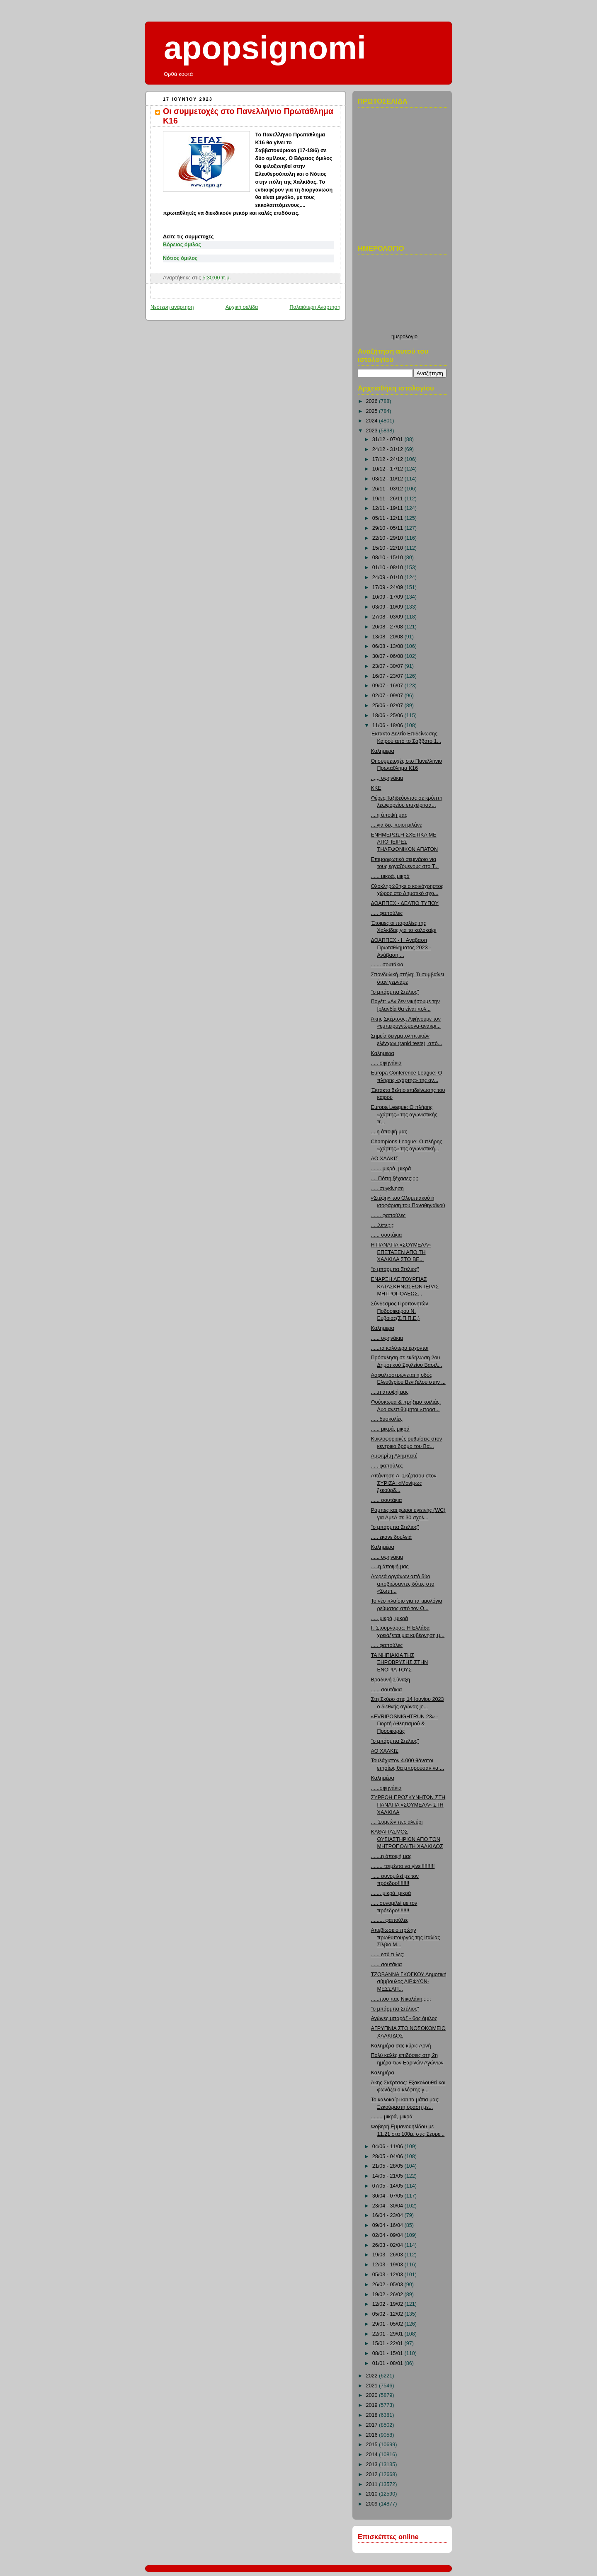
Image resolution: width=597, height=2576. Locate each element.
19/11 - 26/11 (388, 499)
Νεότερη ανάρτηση (172, 307)
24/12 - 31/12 (388, 449)
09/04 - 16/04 (388, 2225)
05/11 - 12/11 (388, 518)
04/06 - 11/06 (388, 2146)
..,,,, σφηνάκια (387, 778)
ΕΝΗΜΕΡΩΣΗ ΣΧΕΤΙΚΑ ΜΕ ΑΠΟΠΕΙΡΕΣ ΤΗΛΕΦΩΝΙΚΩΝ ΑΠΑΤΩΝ (404, 842)
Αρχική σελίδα (242, 307)
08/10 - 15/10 (388, 557)
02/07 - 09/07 (388, 696)
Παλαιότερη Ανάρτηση (314, 307)
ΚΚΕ (376, 788)
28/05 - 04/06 (388, 2156)
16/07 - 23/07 (388, 676)
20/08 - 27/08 (388, 627)
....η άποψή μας (389, 815)
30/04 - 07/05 (388, 2196)
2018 (372, 2415)
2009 (372, 2504)
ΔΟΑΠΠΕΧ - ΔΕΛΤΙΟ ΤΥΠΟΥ (405, 903)
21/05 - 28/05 (388, 2166)
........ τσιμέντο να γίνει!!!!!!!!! (403, 1866)
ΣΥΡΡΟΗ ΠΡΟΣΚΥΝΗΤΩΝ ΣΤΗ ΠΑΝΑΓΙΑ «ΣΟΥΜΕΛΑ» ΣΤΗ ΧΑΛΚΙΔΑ (408, 1805)
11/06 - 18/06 (388, 725)
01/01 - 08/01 (388, 2363)
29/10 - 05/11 (388, 528)
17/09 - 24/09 (388, 587)
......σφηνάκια (386, 1788)
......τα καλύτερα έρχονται (400, 1348)
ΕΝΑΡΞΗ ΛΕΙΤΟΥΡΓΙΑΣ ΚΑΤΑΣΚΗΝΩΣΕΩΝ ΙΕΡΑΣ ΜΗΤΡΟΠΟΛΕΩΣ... (405, 1286)
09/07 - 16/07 (388, 686)
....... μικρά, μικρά (391, 1169)
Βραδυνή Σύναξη (390, 1680)
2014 (372, 2454)
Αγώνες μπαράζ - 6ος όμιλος (404, 2018)
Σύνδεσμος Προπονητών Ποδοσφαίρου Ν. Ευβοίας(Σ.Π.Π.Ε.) (399, 1311)
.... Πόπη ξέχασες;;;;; (395, 1178)
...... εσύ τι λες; (388, 1954)
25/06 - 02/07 (388, 705)
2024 (372, 421)
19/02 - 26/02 (388, 2294)
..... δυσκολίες (387, 1419)
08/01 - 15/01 (388, 2353)
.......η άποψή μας (391, 1856)
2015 (372, 2444)
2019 (372, 2405)
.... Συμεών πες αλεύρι (397, 1822)
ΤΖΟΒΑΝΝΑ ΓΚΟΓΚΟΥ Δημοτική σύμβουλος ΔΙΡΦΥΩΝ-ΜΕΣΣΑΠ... (409, 1982)
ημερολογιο (404, 337)
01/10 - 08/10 (388, 567)
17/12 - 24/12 (388, 459)
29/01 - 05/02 (388, 2324)
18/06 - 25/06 (388, 715)
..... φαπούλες (387, 913)
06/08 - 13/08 (388, 646)
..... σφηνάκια (386, 1063)
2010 (372, 2494)
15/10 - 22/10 (388, 548)
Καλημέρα (382, 751)
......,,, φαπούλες (390, 1920)
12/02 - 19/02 (388, 2304)
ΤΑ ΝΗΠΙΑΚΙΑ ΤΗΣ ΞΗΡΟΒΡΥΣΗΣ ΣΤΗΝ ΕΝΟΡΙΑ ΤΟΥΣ (399, 1662)
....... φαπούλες (388, 1215)
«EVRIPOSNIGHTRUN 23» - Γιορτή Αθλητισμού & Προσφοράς (404, 1724)
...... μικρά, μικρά (390, 876)
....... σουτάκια (387, 965)
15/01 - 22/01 (388, 2343)
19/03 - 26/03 (388, 2255)
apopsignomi (265, 47)
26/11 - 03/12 (388, 489)
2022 (372, 2376)
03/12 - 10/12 (388, 479)
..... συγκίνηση (387, 1188)
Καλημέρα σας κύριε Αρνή (401, 2046)
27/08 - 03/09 (388, 617)
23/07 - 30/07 (388, 666)
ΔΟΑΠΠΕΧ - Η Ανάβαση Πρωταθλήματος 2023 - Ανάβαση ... (401, 947)
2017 (372, 2425)
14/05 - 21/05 (388, 2176)
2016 (372, 2435)
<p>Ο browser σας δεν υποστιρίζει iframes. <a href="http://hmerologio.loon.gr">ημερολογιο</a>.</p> (404, 296)
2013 (372, 2464)
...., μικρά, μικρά (389, 1618)
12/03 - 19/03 (388, 2265)
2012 (372, 2474)
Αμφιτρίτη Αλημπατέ (394, 1456)
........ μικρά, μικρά (392, 2117)
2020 (372, 2395)
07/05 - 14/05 (388, 2186)
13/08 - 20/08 (388, 637)
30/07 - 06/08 (388, 656)
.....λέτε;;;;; (383, 1225)
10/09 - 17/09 (388, 597)
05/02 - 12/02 (388, 2314)
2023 (372, 431)
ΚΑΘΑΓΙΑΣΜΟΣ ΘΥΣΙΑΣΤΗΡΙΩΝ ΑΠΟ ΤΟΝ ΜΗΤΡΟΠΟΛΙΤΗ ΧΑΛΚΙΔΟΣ (407, 1839)
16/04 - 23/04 (388, 2215)
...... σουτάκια (386, 1235)
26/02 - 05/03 (388, 2284)
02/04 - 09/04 (388, 2235)
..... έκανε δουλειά (391, 1537)
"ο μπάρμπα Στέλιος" (395, 992)
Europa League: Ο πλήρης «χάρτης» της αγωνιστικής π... (404, 1114)
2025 (372, 411)
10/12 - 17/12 (388, 469)
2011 (372, 2484)
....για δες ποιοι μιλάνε (396, 825)
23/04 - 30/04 (388, 2206)
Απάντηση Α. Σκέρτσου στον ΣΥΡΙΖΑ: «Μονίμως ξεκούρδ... (404, 1483)
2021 (372, 2386)
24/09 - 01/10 (388, 577)
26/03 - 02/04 (388, 2245)
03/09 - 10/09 (388, 607)
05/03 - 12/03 (388, 2275)
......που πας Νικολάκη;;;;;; (401, 1999)
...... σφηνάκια (387, 1338)
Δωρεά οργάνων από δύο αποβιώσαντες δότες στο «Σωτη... (402, 1584)
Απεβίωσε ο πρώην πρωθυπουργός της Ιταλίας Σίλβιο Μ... (405, 1937)
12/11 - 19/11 (388, 508)
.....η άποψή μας (390, 1392)
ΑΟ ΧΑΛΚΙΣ (384, 1159)
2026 (372, 401)
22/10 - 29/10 (388, 538)
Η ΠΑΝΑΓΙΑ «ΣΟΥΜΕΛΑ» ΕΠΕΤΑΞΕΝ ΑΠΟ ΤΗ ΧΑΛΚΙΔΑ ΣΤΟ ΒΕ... (401, 1252)
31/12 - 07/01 (388, 439)
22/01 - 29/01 (388, 2334)
